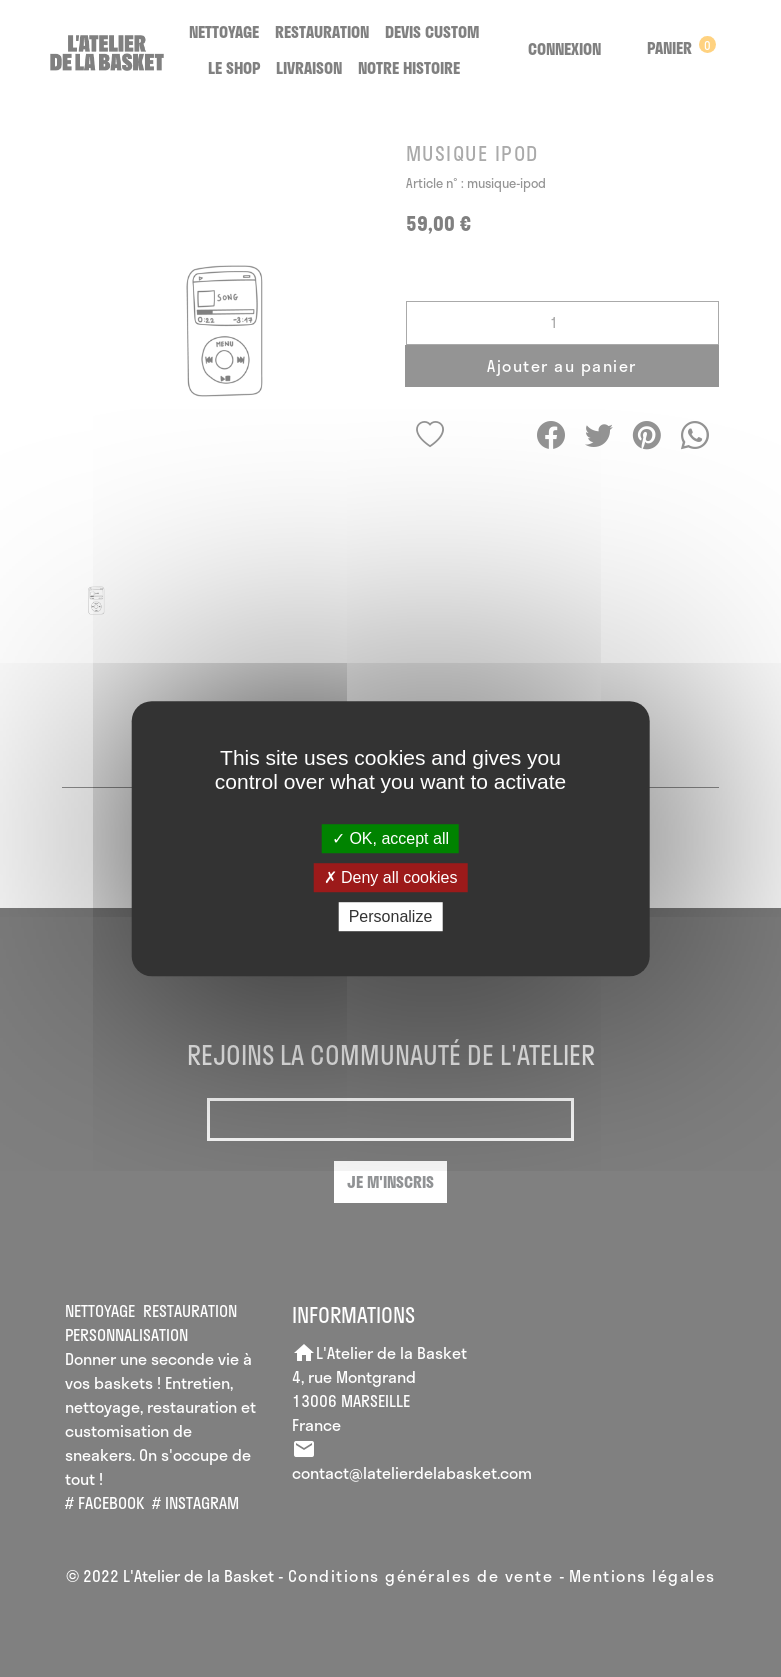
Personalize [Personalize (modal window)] (391, 916)
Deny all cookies (391, 877)
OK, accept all (390, 838)
